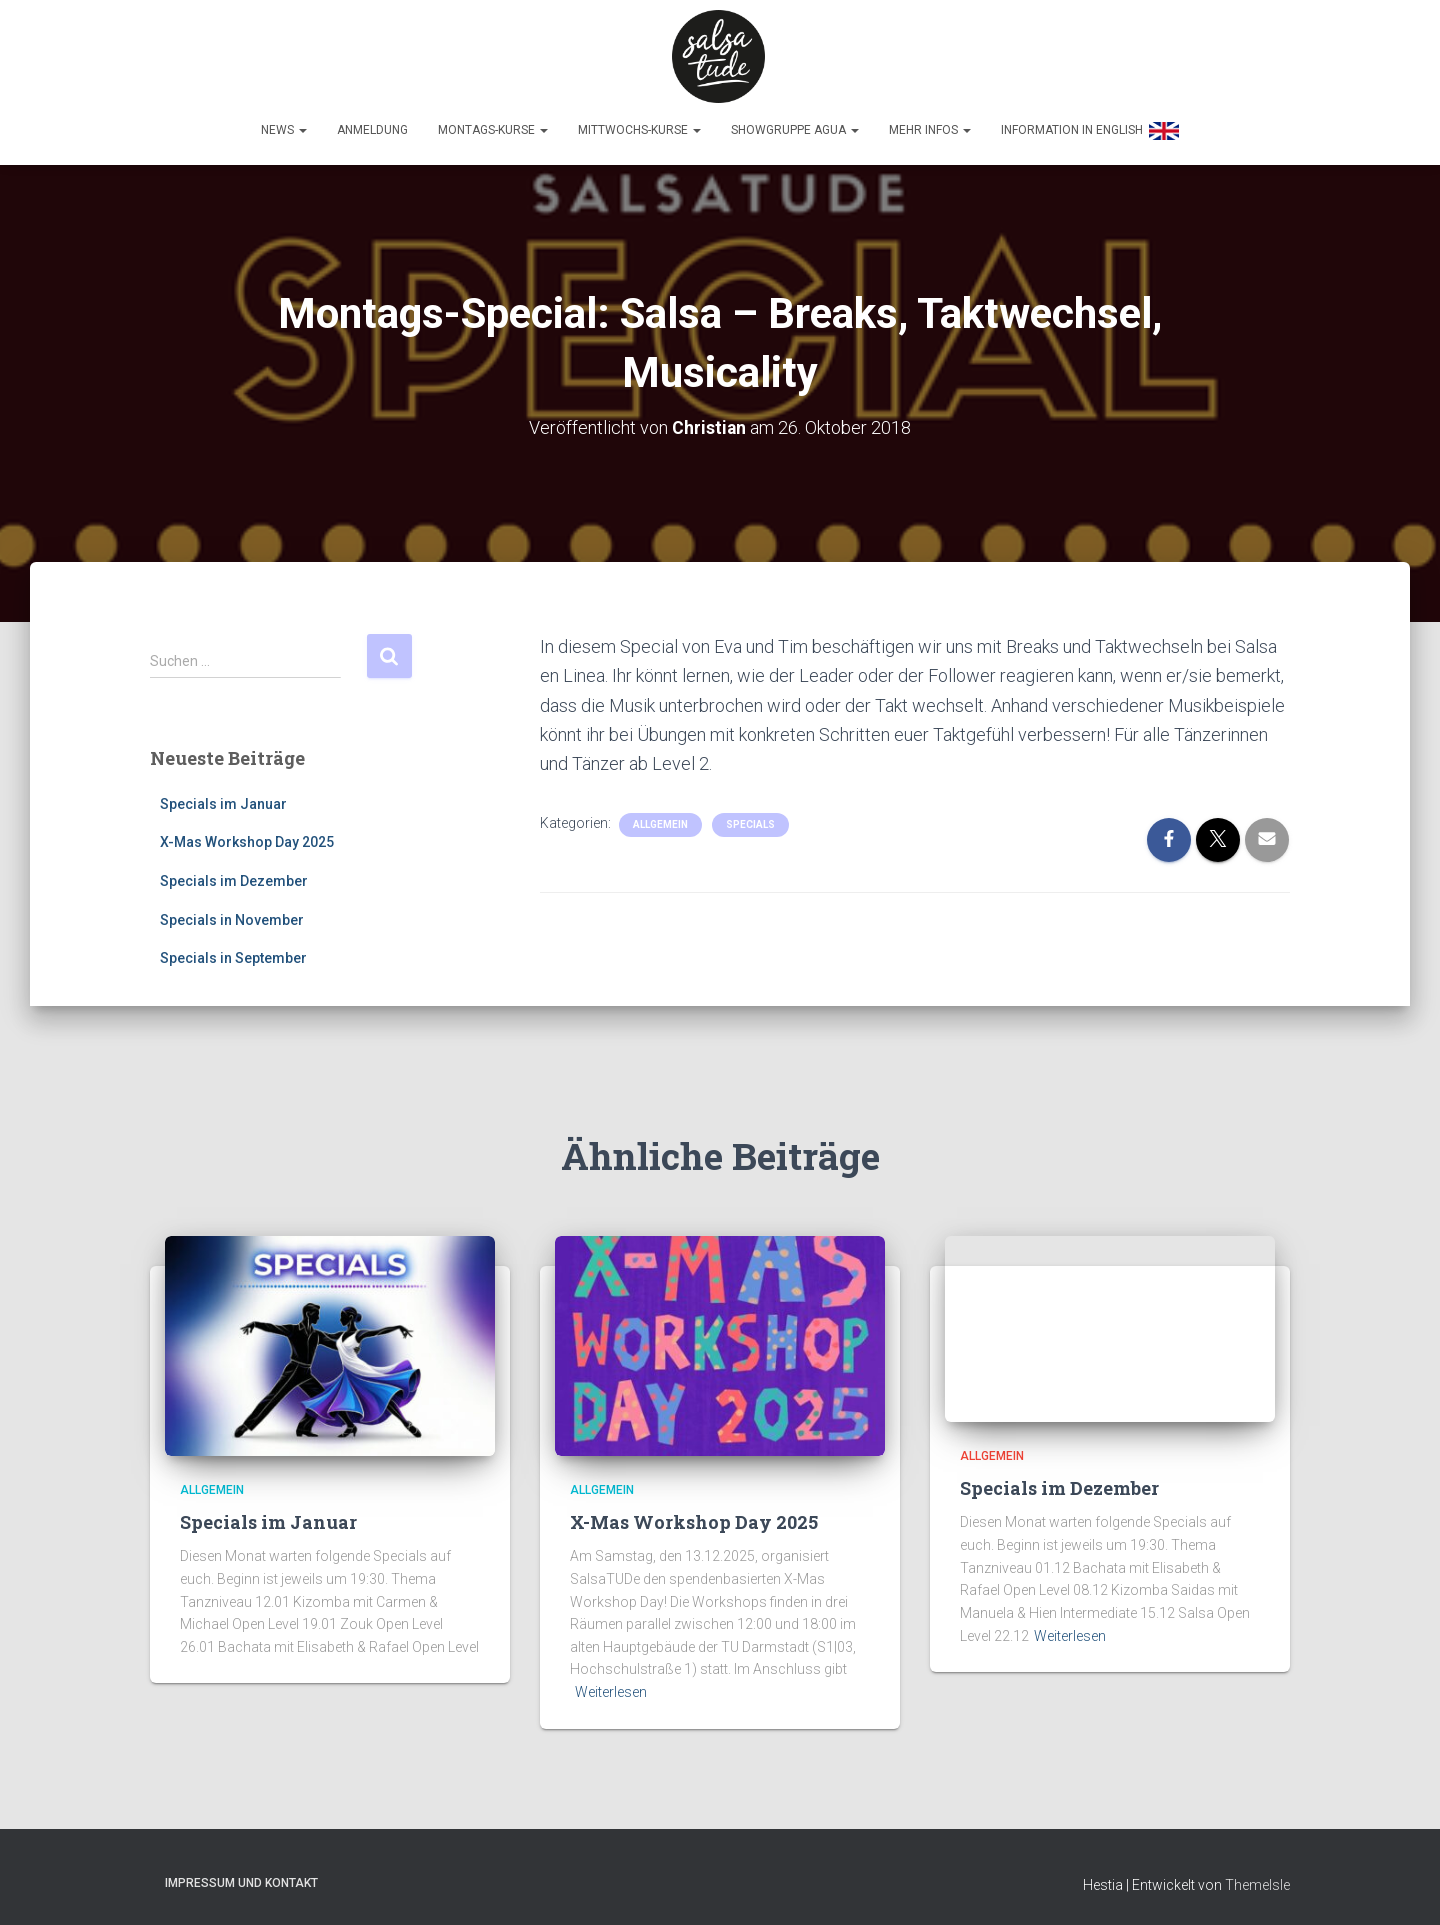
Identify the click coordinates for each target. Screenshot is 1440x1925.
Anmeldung (372, 127)
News (284, 127)
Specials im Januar (223, 800)
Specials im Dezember (234, 877)
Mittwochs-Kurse (639, 127)
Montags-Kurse (493, 127)
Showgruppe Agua (795, 127)
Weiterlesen (611, 1688)
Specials (750, 820)
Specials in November (232, 916)
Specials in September (233, 955)
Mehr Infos (930, 127)
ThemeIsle (1257, 1881)
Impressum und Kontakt (241, 1879)
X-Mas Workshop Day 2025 (247, 839)
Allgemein (660, 820)
